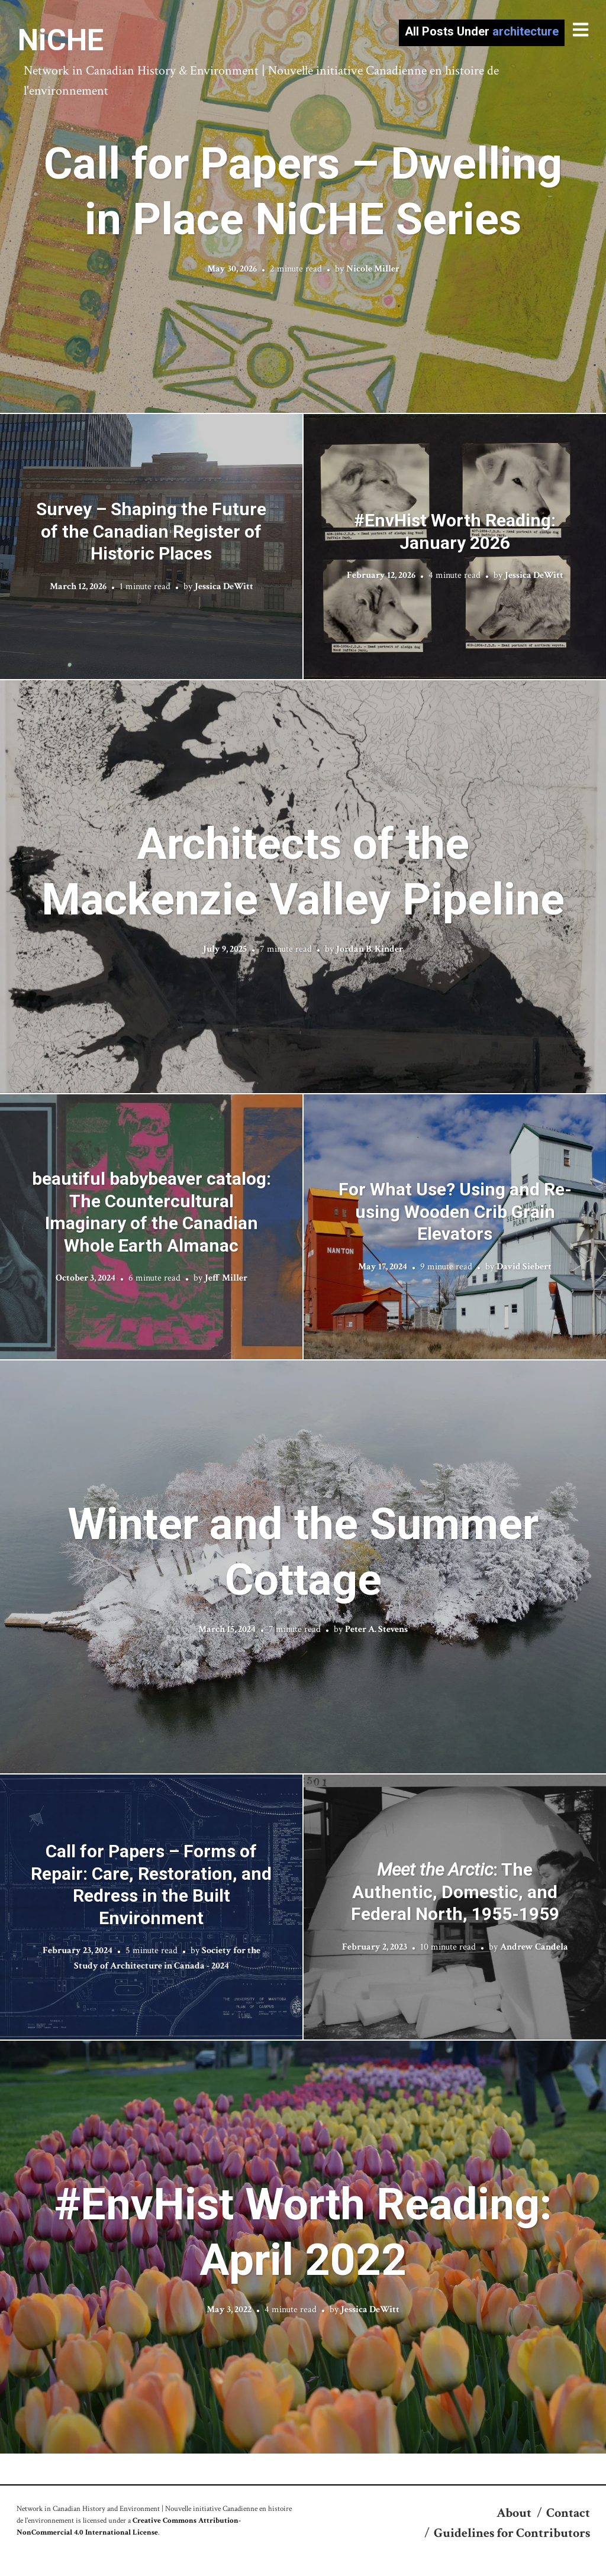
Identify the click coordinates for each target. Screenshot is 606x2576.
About (514, 2513)
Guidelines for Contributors (512, 2533)
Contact (568, 2513)
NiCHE (61, 40)
